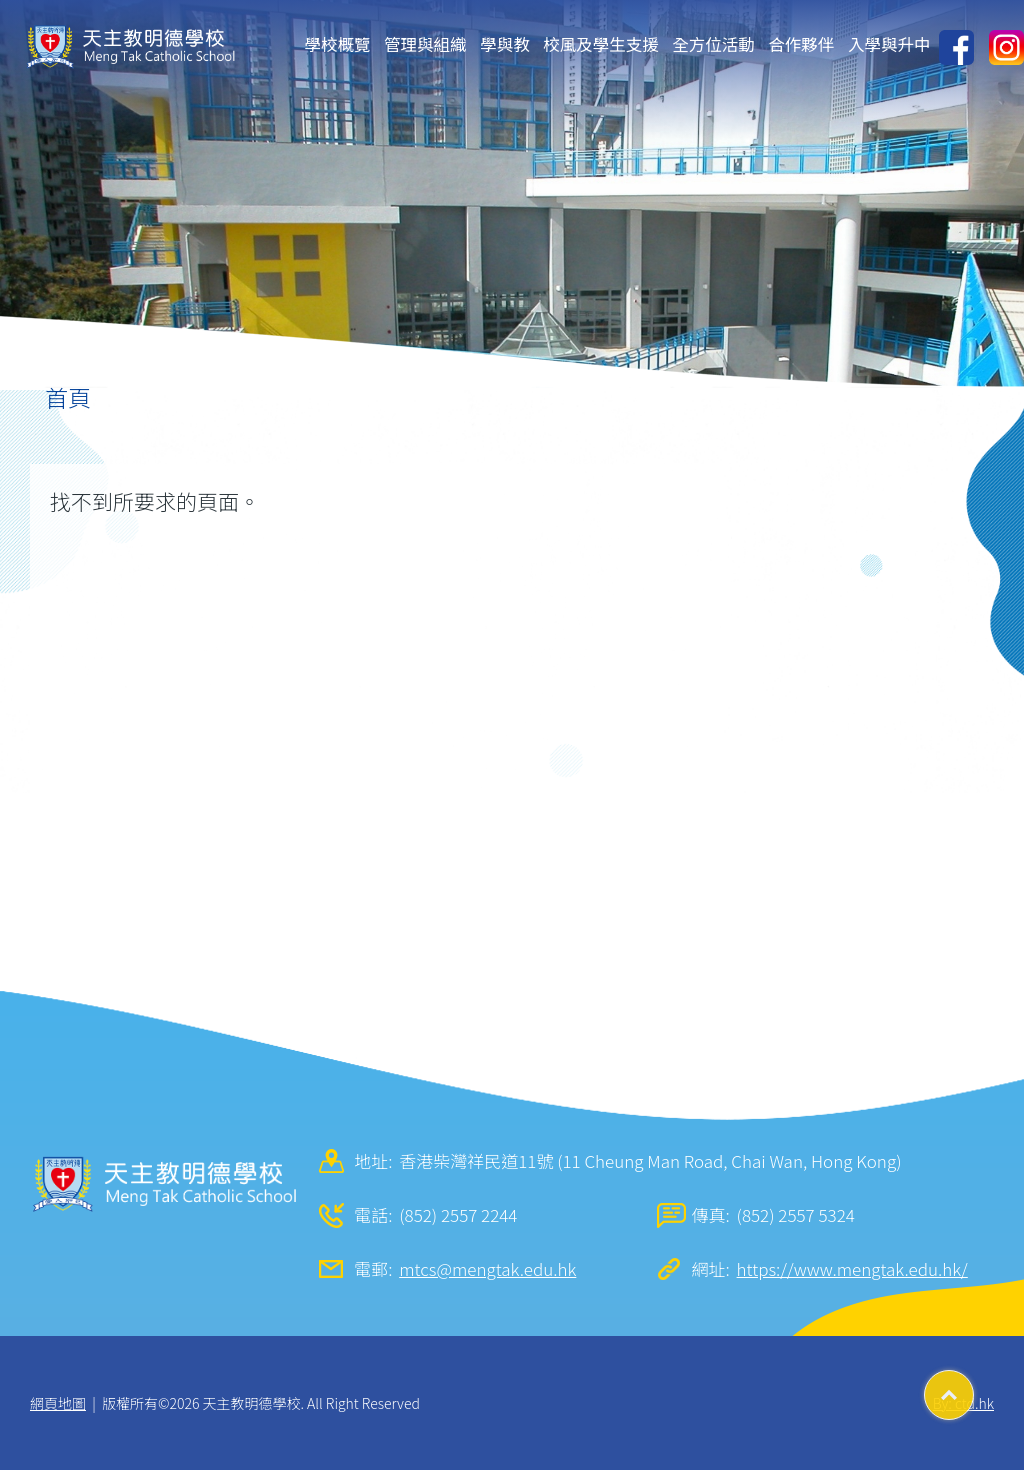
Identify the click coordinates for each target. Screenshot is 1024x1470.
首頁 (68, 397)
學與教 (505, 44)
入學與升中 (889, 44)
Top (973, 1388)
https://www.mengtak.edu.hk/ (852, 1268)
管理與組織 (425, 44)
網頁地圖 (58, 1403)
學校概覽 (338, 44)
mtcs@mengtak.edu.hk (487, 1268)
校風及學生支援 (601, 44)
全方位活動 (713, 44)
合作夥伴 (801, 44)
